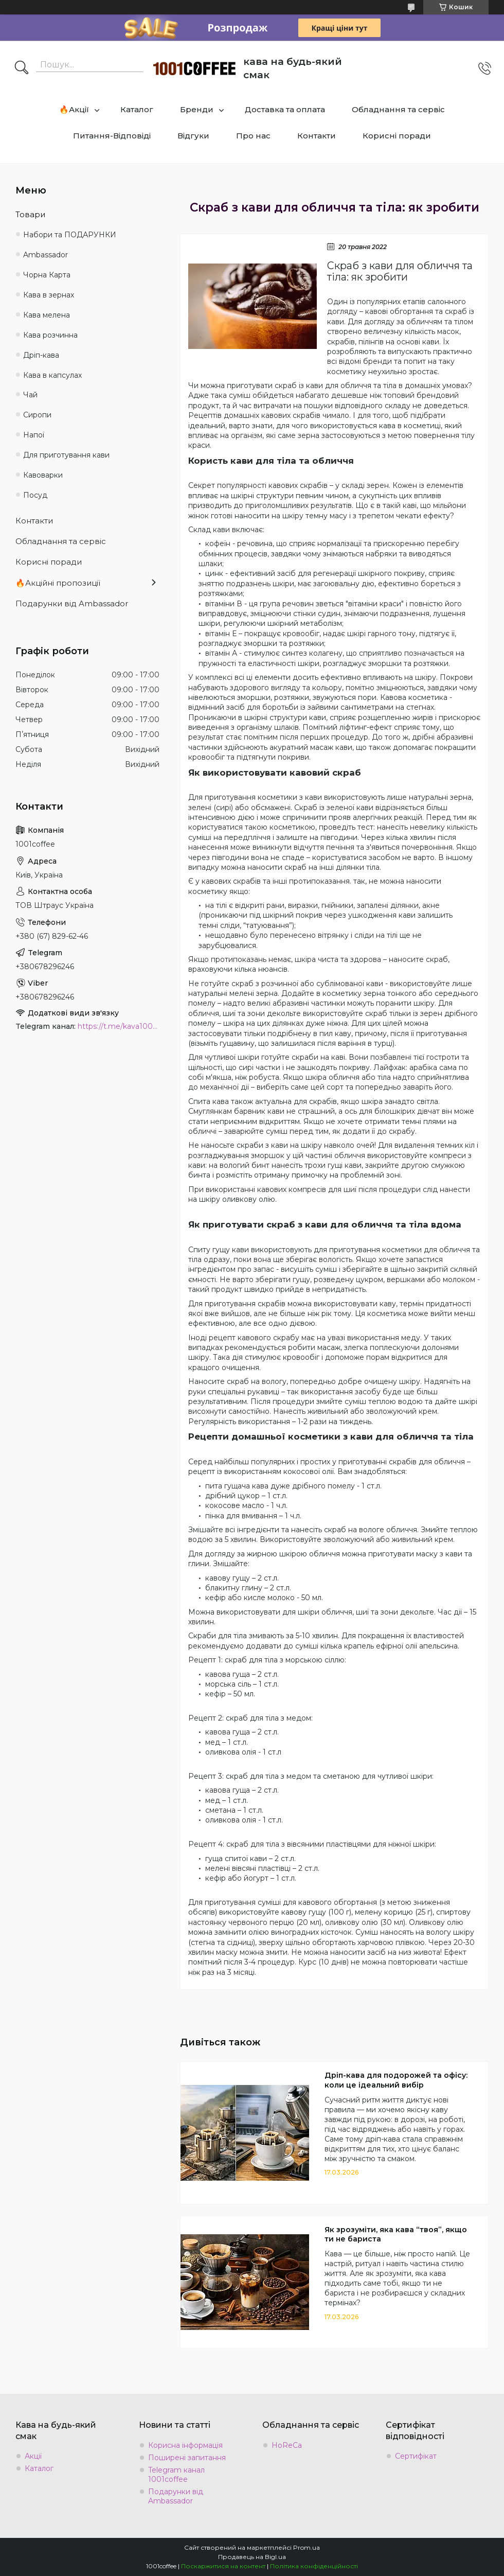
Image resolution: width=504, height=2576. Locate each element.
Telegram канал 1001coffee (176, 2474)
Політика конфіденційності (314, 2566)
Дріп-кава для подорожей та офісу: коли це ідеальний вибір (396, 2080)
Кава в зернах (48, 295)
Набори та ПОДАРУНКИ (69, 234)
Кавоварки (43, 475)
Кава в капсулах (52, 375)
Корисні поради (397, 136)
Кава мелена (46, 315)
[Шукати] (21, 68)
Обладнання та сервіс (398, 109)
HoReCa (287, 2445)
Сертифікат (416, 2456)
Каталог (136, 109)
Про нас (253, 136)
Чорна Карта (46, 274)
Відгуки (193, 136)
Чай (30, 394)
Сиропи (37, 414)
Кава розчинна (50, 335)
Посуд (35, 495)
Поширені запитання (187, 2457)
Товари (30, 214)
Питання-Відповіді (112, 136)
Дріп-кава (41, 355)
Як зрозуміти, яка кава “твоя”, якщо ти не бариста (396, 2234)
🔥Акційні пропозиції (57, 583)
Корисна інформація (185, 2445)
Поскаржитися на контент (223, 2566)
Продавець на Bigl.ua (252, 2557)
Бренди (196, 109)
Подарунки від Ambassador (71, 603)
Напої (33, 435)
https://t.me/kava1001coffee (118, 1026)
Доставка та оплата (285, 109)
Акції (33, 2456)
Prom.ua (306, 2547)
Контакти (316, 136)
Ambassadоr (45, 254)
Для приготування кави (66, 455)
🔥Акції (74, 109)
